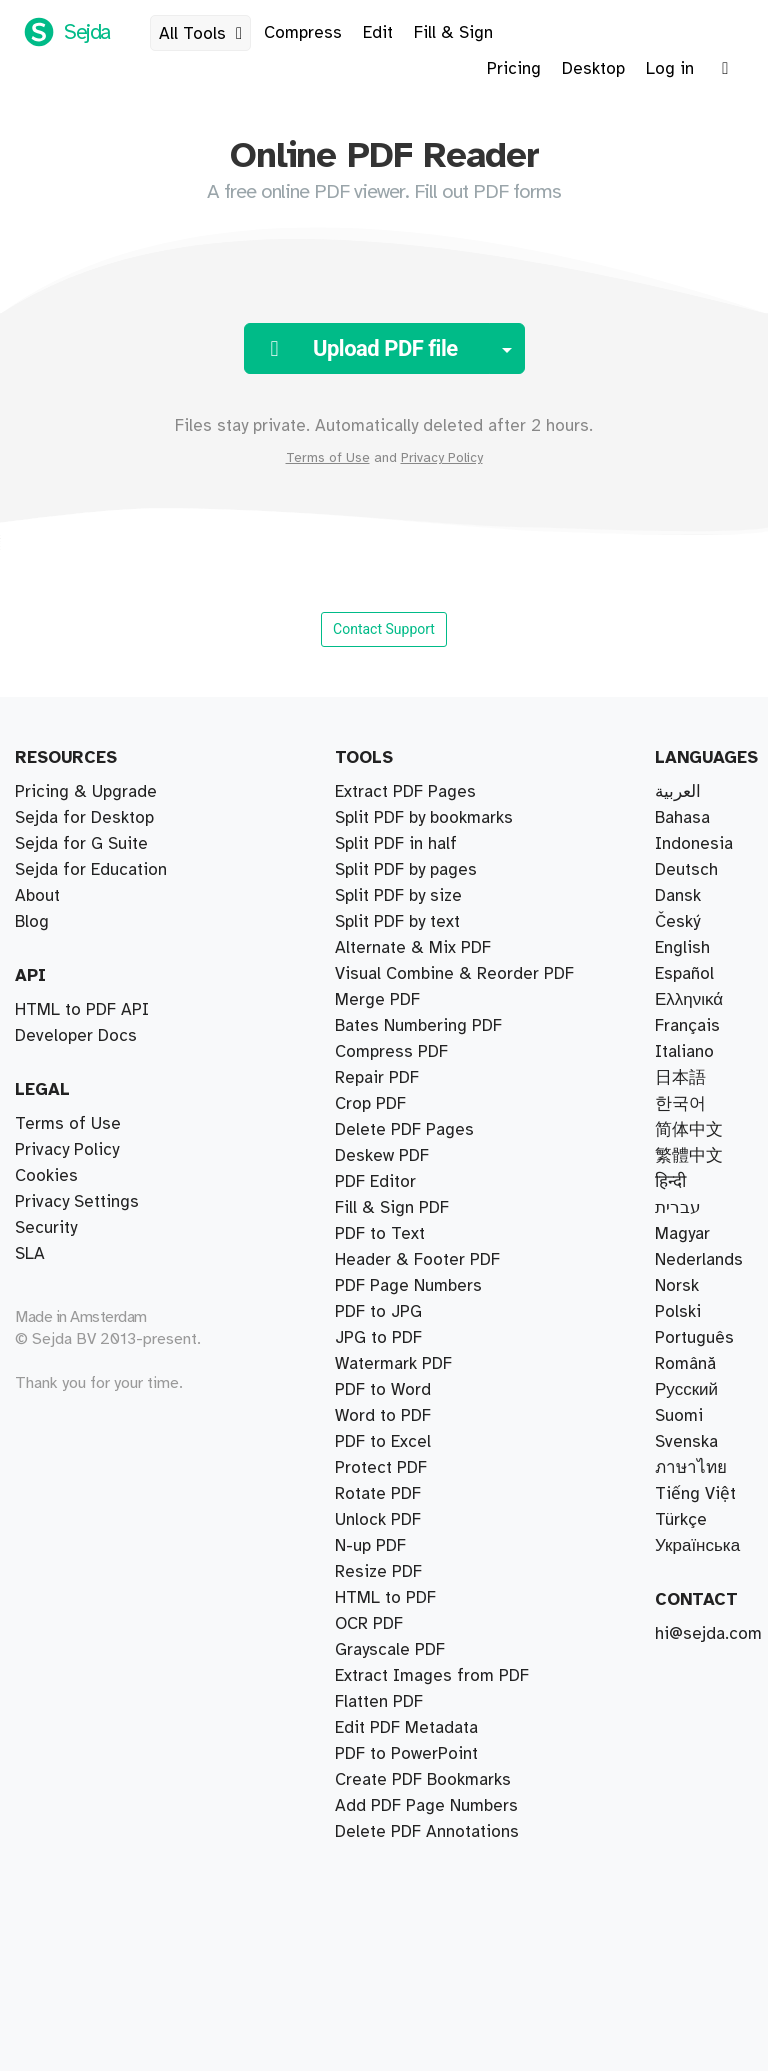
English (682, 948)
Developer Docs (76, 1036)
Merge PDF (377, 1000)
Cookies (46, 1176)
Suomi (679, 1416)
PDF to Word (383, 1390)
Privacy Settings (77, 1202)
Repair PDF (377, 1078)
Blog (32, 922)
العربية (678, 792)
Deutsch (686, 870)
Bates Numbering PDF (418, 1026)
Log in (670, 69)
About (37, 896)
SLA (30, 1254)
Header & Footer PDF (417, 1260)
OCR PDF (369, 1624)
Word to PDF (383, 1416)
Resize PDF (378, 1572)
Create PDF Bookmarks (423, 1780)
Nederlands (699, 1260)
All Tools (204, 34)
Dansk (678, 896)
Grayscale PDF (390, 1650)
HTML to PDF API (82, 1010)
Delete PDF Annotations (427, 1832)
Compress (303, 33)
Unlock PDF (378, 1520)
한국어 (680, 1104)
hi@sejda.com (708, 1634)
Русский (686, 1390)
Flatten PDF (379, 1702)
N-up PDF (370, 1546)
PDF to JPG (378, 1312)
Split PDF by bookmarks (424, 818)
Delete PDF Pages (404, 1130)
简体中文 (689, 1130)
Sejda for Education (91, 870)
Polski (678, 1312)
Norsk (677, 1286)
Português (694, 1338)
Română (685, 1364)
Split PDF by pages (406, 870)
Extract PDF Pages (405, 792)
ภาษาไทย (691, 1468)
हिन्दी (670, 1182)
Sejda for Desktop (84, 818)
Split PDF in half (396, 844)
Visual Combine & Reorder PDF (454, 974)
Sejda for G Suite (81, 844)
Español (684, 974)
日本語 (680, 1078)
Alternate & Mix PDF (413, 948)
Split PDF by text (397, 922)
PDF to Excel (383, 1442)
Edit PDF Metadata (406, 1728)
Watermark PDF (393, 1364)
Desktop (593, 69)
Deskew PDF (382, 1156)
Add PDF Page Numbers (426, 1806)
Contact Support (384, 629)
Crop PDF (370, 1104)
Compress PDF (391, 1052)
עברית (678, 1208)
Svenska (686, 1442)
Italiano (684, 1052)
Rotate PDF (378, 1494)
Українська (697, 1546)
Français (687, 1026)
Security (46, 1228)
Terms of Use (328, 458)
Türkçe (681, 1520)
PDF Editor (375, 1182)
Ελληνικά (689, 1000)
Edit (378, 33)
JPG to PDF (378, 1338)
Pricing (514, 69)
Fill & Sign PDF (392, 1208)
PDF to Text (380, 1234)
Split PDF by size (398, 896)
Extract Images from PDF (432, 1676)
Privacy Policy (442, 458)
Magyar (682, 1234)
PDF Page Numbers (408, 1286)
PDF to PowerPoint (406, 1754)
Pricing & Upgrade (86, 792)
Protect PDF (381, 1468)
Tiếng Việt (695, 1494)
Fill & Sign (453, 33)
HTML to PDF (385, 1598)
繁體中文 (689, 1156)
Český (677, 922)
